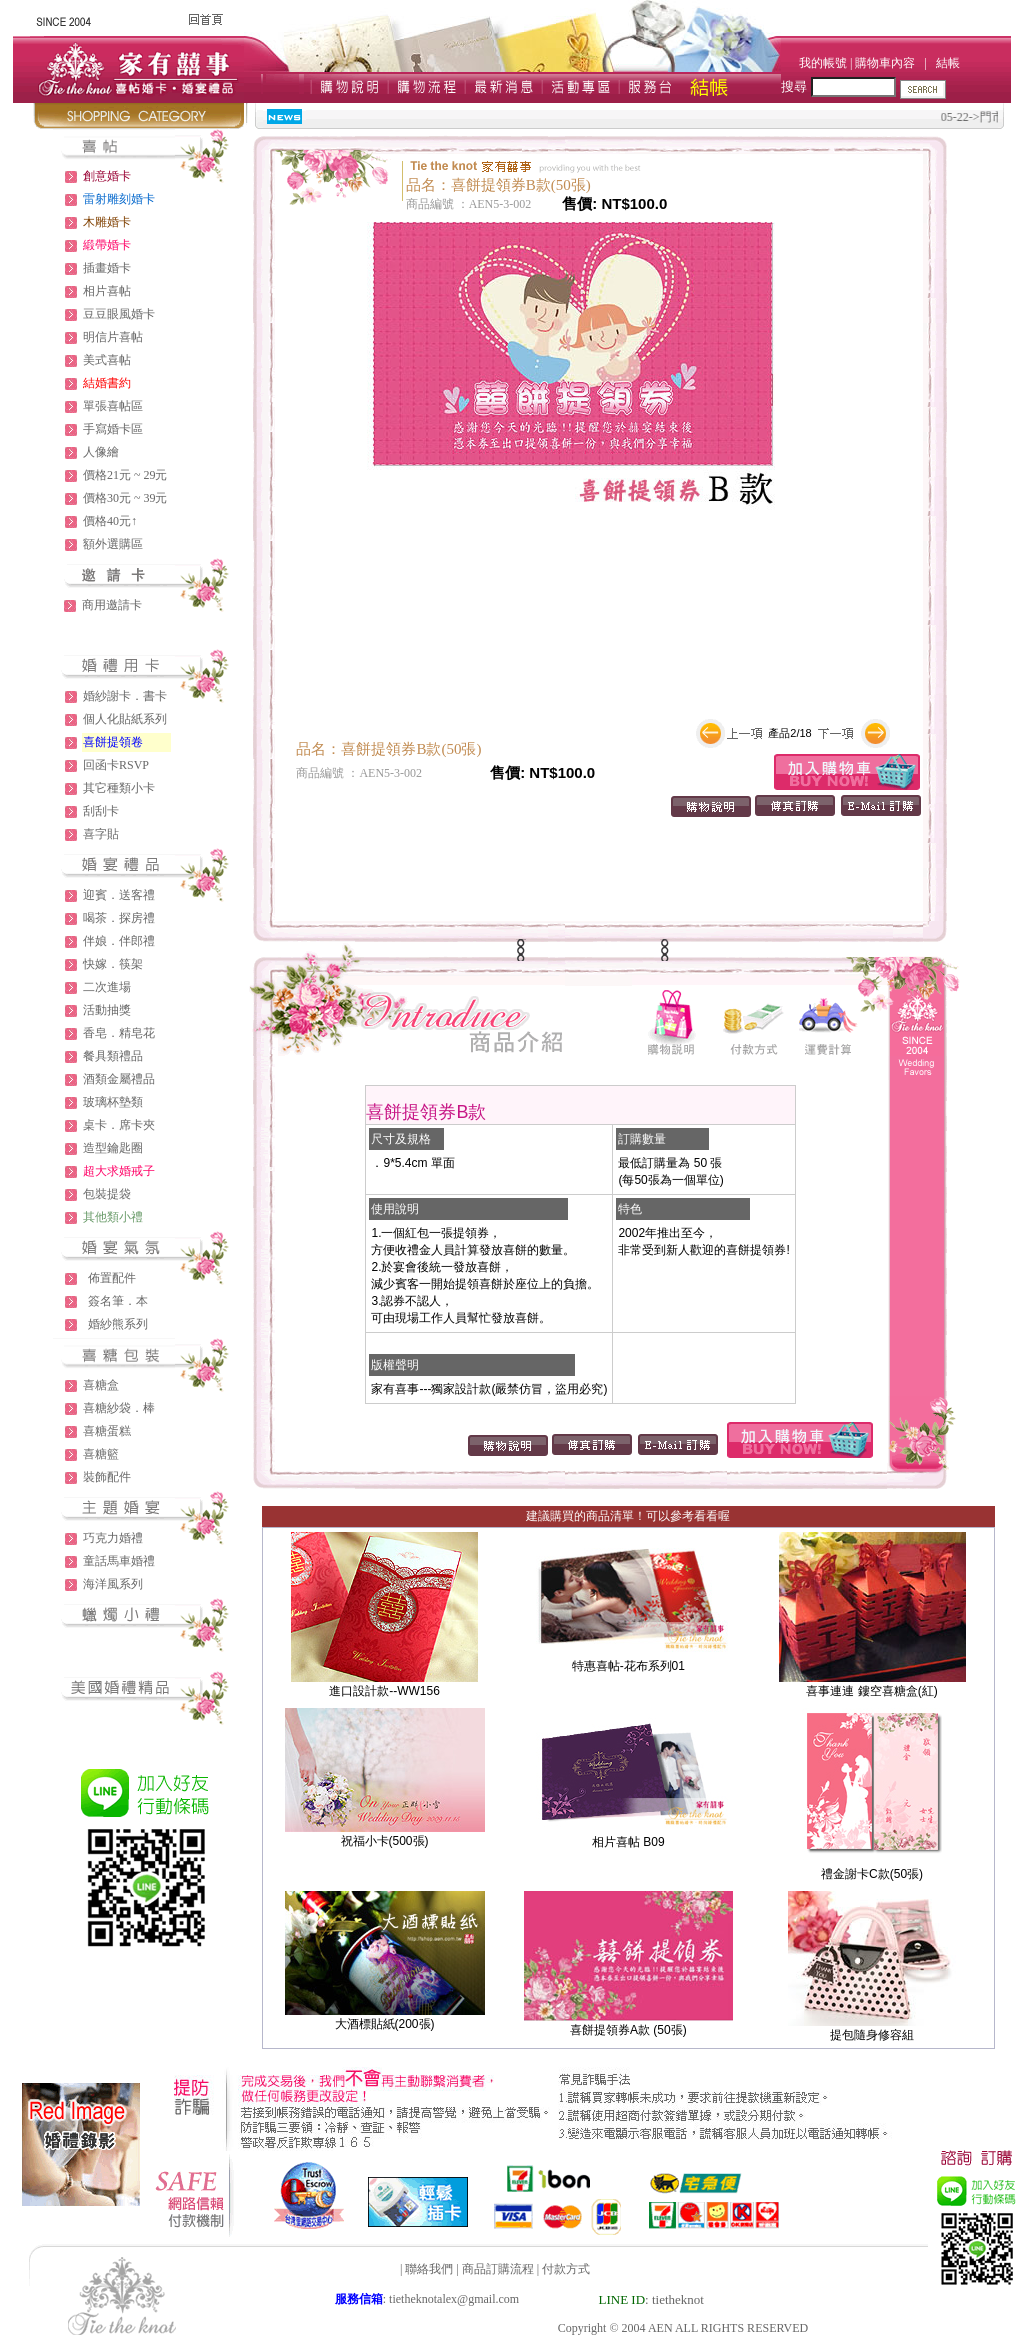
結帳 (948, 63)
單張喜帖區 (113, 406)
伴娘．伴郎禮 (119, 941)
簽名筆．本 (118, 1301)
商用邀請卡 (112, 605)
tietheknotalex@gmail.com (454, 2299)
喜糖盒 (101, 1385)
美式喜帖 (107, 360)
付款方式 (566, 2269)
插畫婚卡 (107, 268)
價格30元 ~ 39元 (125, 498)
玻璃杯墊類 (113, 1102)
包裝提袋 (107, 1194)
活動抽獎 (107, 1010)
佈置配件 (112, 1278)
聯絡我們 (429, 2269)
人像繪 (101, 452)
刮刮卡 (101, 811)
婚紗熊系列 (118, 1324)
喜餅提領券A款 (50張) (628, 2030)
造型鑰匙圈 (113, 1148)
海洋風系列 (113, 1584)
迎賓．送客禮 (119, 895)
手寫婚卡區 (113, 429)
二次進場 (107, 987)
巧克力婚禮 (113, 1538)
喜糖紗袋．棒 (119, 1408)
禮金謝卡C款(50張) (872, 1874)
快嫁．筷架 (113, 964)
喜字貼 (101, 834)
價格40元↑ (110, 521)
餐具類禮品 (113, 1056)
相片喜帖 (107, 291)
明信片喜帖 (113, 337)
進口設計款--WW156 (384, 1691)
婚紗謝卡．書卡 (125, 696)
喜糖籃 (101, 1454)
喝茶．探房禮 (119, 918)
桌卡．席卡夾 (119, 1125)
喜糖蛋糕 (107, 1431)
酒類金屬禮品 (119, 1079)
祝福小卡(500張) (385, 1841)
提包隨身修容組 (872, 2035)
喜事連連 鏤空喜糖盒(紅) (871, 1691)
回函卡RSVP (116, 765)
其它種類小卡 (119, 788)
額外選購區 (113, 544)
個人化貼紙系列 (125, 719)
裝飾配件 (107, 1477)
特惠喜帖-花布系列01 (628, 1666)
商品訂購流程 (498, 2269)
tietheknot (678, 2299)
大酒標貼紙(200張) (385, 2024)
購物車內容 (885, 63)
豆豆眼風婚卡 (119, 314)
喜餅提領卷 (113, 742)
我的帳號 (823, 63)
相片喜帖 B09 (628, 1842)
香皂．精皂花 (119, 1033)
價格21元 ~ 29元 (125, 475)
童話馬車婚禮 (119, 1561)
